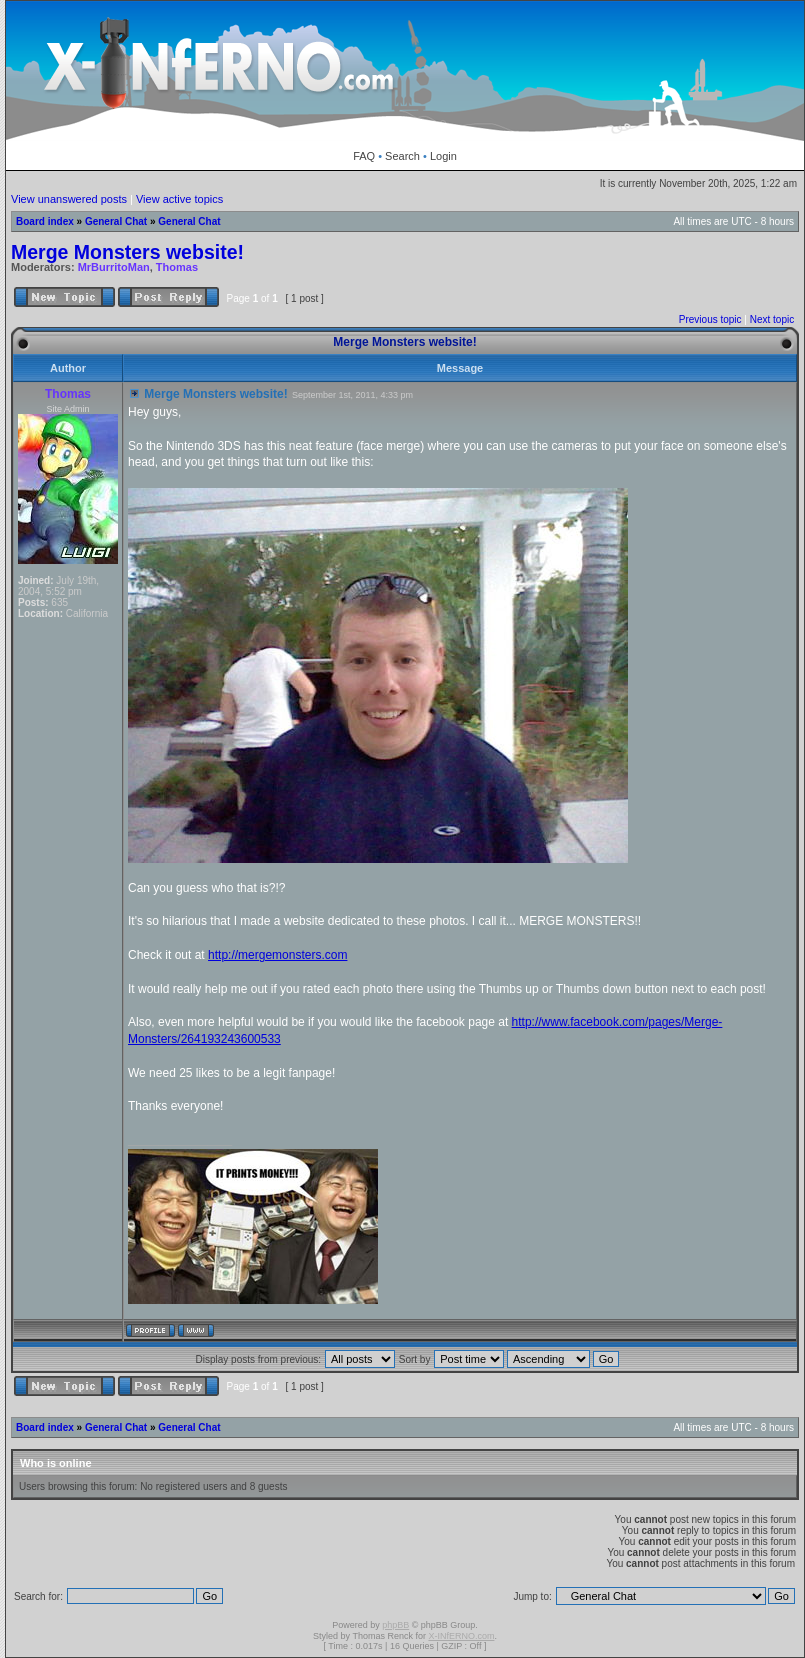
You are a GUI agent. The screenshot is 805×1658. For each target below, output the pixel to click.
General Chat (116, 221)
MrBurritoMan (114, 267)
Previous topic (710, 319)
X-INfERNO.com (461, 1636)
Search (402, 156)
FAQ (364, 156)
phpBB (395, 1625)
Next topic (772, 319)
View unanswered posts (69, 199)
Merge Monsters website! (127, 252)
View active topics (179, 199)
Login (443, 156)
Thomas (177, 267)
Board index (45, 221)
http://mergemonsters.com (277, 955)
